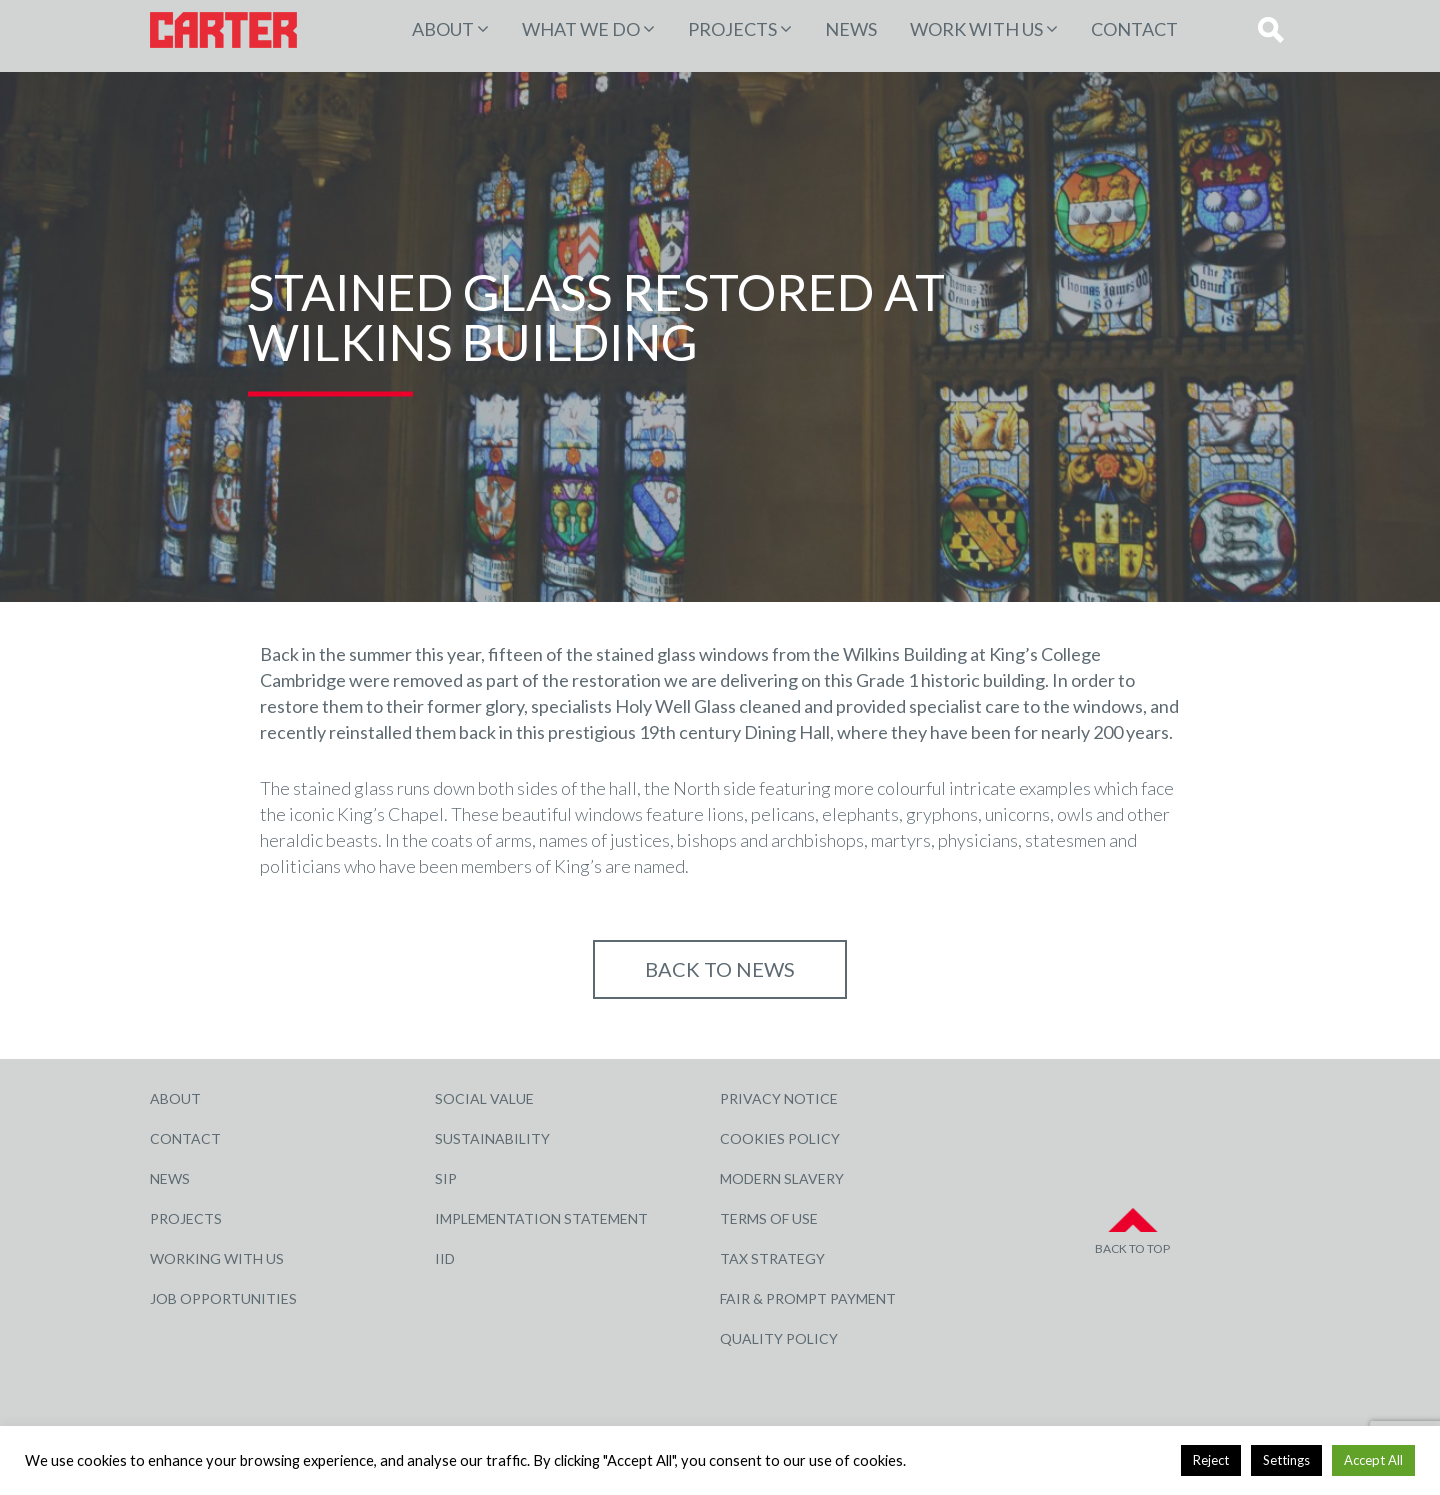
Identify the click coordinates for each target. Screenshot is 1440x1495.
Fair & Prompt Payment (808, 1298)
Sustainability (492, 1138)
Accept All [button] (1373, 1460)
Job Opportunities (223, 1298)
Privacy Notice (779, 1098)
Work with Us (976, 29)
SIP (446, 1178)
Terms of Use (769, 1218)
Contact (1134, 29)
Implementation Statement (541, 1218)
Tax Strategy (772, 1258)
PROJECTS (732, 29)
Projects (186, 1218)
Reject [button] (1211, 1460)
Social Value (484, 1098)
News (851, 29)
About (443, 29)
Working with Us (217, 1258)
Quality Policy (779, 1338)
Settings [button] (1286, 1460)
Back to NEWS (720, 969)
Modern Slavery (782, 1178)
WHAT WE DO (581, 29)
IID (445, 1258)
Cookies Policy (780, 1138)
